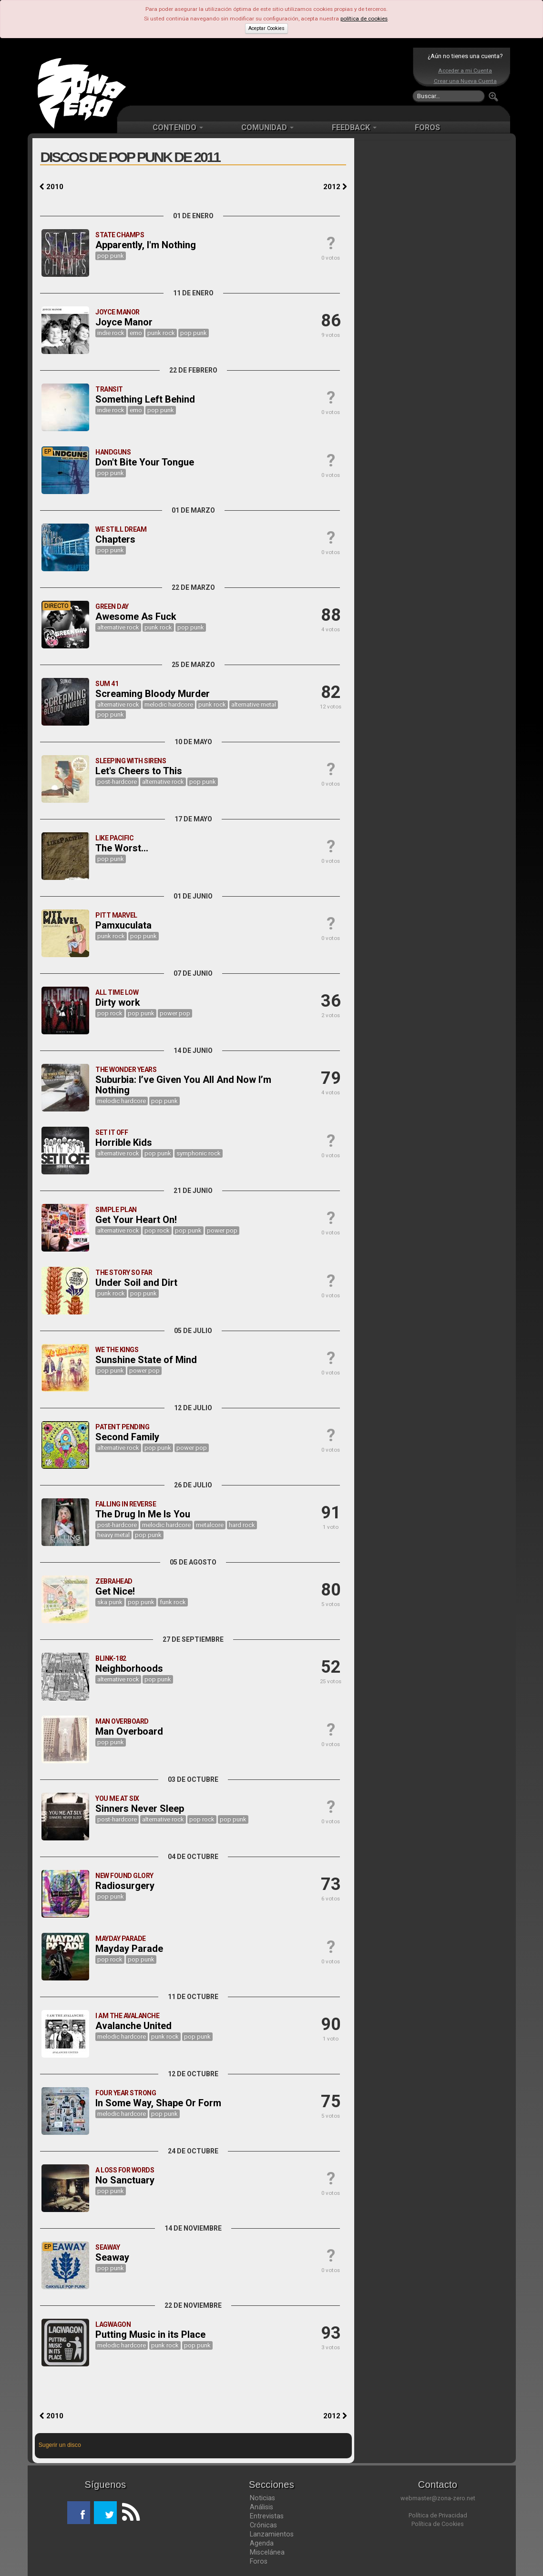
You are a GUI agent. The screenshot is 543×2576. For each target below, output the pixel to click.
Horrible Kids (123, 1142)
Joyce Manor (124, 322)
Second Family (127, 1437)
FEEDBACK (354, 127)
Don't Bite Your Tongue (144, 462)
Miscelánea (267, 2552)
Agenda (262, 2543)
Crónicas (263, 2525)
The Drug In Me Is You (142, 1514)
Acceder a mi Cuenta (465, 70)
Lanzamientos (272, 2534)
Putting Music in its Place (150, 2334)
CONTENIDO (178, 127)
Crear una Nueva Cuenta (465, 81)
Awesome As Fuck (135, 616)
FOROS (427, 127)
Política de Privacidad (438, 2515)
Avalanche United (133, 2025)
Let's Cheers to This (138, 771)
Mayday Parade (129, 1948)
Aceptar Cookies (266, 28)
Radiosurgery (124, 1885)
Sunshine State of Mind (146, 1359)
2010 (51, 186)
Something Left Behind (145, 399)
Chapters (115, 539)
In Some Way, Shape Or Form (158, 2103)
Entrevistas (267, 2516)
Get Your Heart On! (136, 1219)
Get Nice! (115, 1591)
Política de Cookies (437, 2523)
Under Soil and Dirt (136, 1282)
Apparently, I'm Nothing (145, 245)
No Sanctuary (124, 2180)
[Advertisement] (269, 76)
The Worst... (121, 848)
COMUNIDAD (267, 127)
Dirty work (117, 1002)
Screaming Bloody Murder (152, 693)
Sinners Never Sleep (139, 1808)
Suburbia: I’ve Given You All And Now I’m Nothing (183, 1084)
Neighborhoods (129, 1668)
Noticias (262, 2498)
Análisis (261, 2507)
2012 (335, 186)
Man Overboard (129, 1731)
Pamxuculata (123, 925)
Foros (258, 2561)
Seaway (112, 2257)
